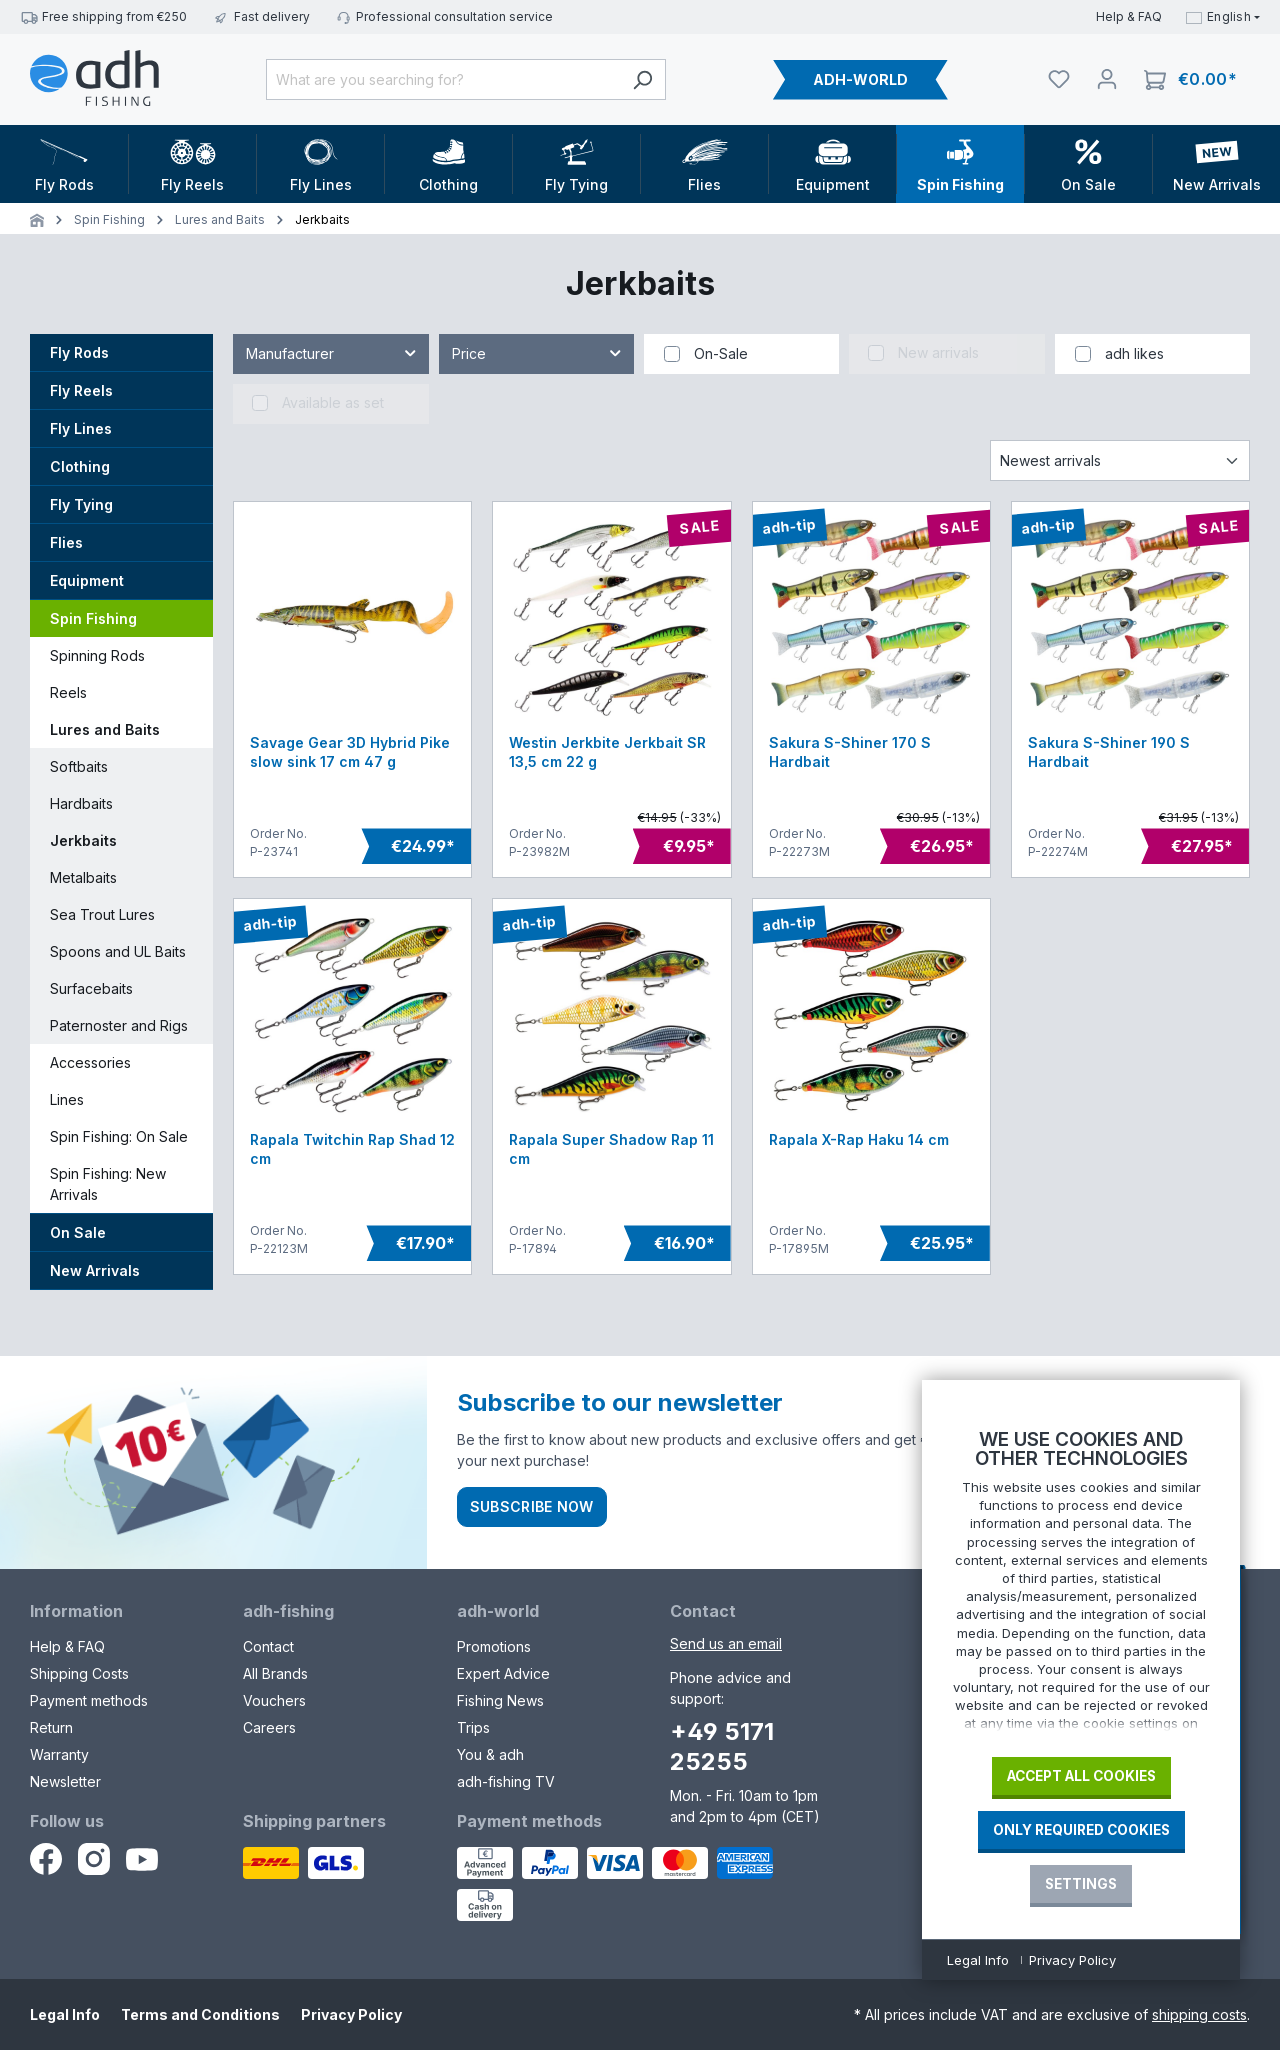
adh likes (1134, 353)
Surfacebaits (91, 988)
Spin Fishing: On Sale (119, 1136)
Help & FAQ (1129, 16)
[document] (1081, 1586)
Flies (66, 542)
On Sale (78, 1232)
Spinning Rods (97, 655)
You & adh (490, 1754)
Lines (67, 1099)
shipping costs (1199, 2014)
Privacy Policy (351, 2014)
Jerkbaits (83, 840)
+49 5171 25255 (722, 1746)
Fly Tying (81, 504)
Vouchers (274, 1700)
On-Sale (721, 353)
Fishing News (500, 1700)
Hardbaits (81, 803)
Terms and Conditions (200, 2014)
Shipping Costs (79, 1673)
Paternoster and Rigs (119, 1025)
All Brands (275, 1673)
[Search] (642, 79)
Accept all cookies (1081, 1776)
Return (51, 1727)
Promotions (494, 1646)
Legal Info (65, 2014)
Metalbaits (83, 877)
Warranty (59, 1754)
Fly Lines (81, 428)
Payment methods (89, 1700)
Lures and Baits (105, 729)
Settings (1081, 1884)
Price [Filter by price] (538, 349)
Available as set (333, 402)
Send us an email (726, 1643)
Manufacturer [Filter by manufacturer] (332, 349)
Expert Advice (503, 1673)
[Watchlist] (1059, 79)
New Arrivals (95, 1270)
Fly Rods (79, 352)
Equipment (87, 580)
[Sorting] (1120, 460)
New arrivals (938, 352)
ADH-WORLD (860, 79)
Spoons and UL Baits (118, 951)
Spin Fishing (93, 618)
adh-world (498, 1611)
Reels (68, 692)
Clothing (80, 466)
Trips (473, 1727)
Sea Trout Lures (102, 914)
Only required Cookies (1081, 1830)
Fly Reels (81, 390)
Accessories (90, 1062)
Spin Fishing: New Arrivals (108, 1184)
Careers (269, 1727)
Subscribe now (532, 1506)
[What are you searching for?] (443, 79)
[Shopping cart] (1190, 79)
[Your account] (1107, 79)
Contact (268, 1646)
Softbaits (79, 766)
